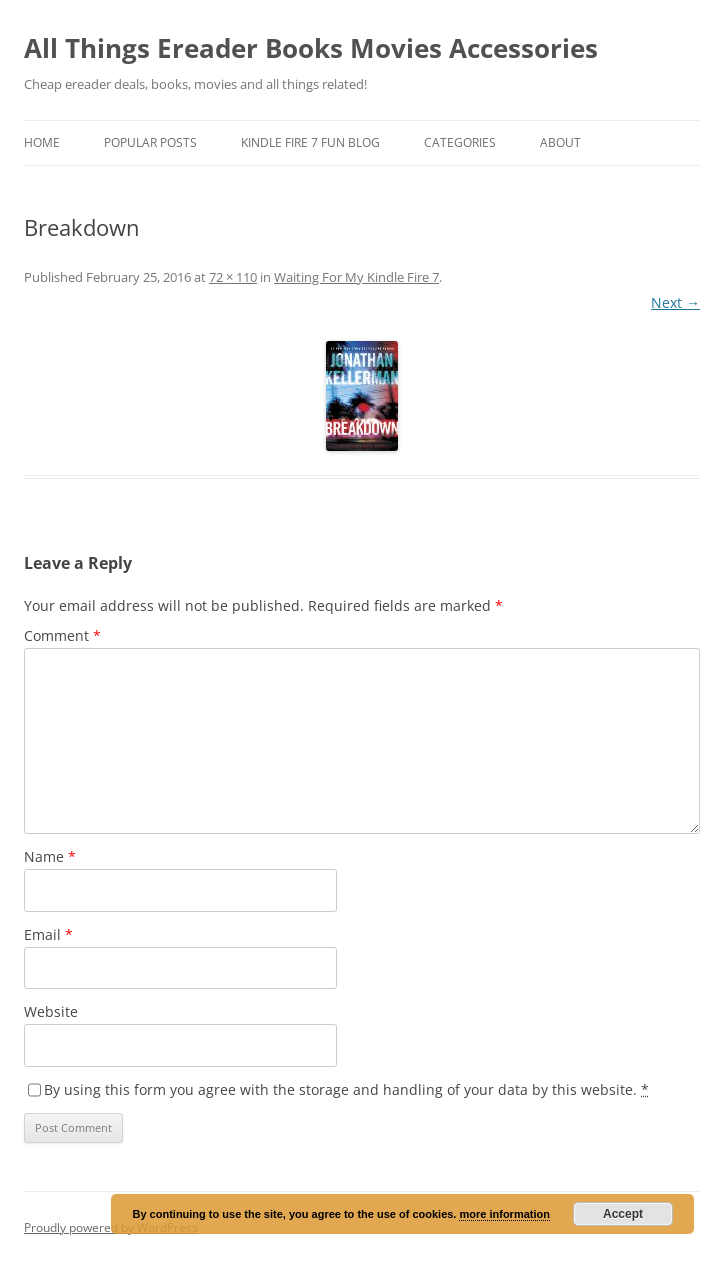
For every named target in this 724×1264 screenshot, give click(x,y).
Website (51, 1011)
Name (50, 856)
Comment (62, 635)
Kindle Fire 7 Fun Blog (310, 142)
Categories (460, 142)
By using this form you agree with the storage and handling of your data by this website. (346, 1089)
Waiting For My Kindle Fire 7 (356, 277)
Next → (675, 302)
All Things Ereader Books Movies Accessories (311, 48)
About (560, 142)
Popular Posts (150, 142)
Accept (623, 1214)
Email (48, 934)
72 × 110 (233, 277)
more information (504, 1214)
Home (42, 142)
